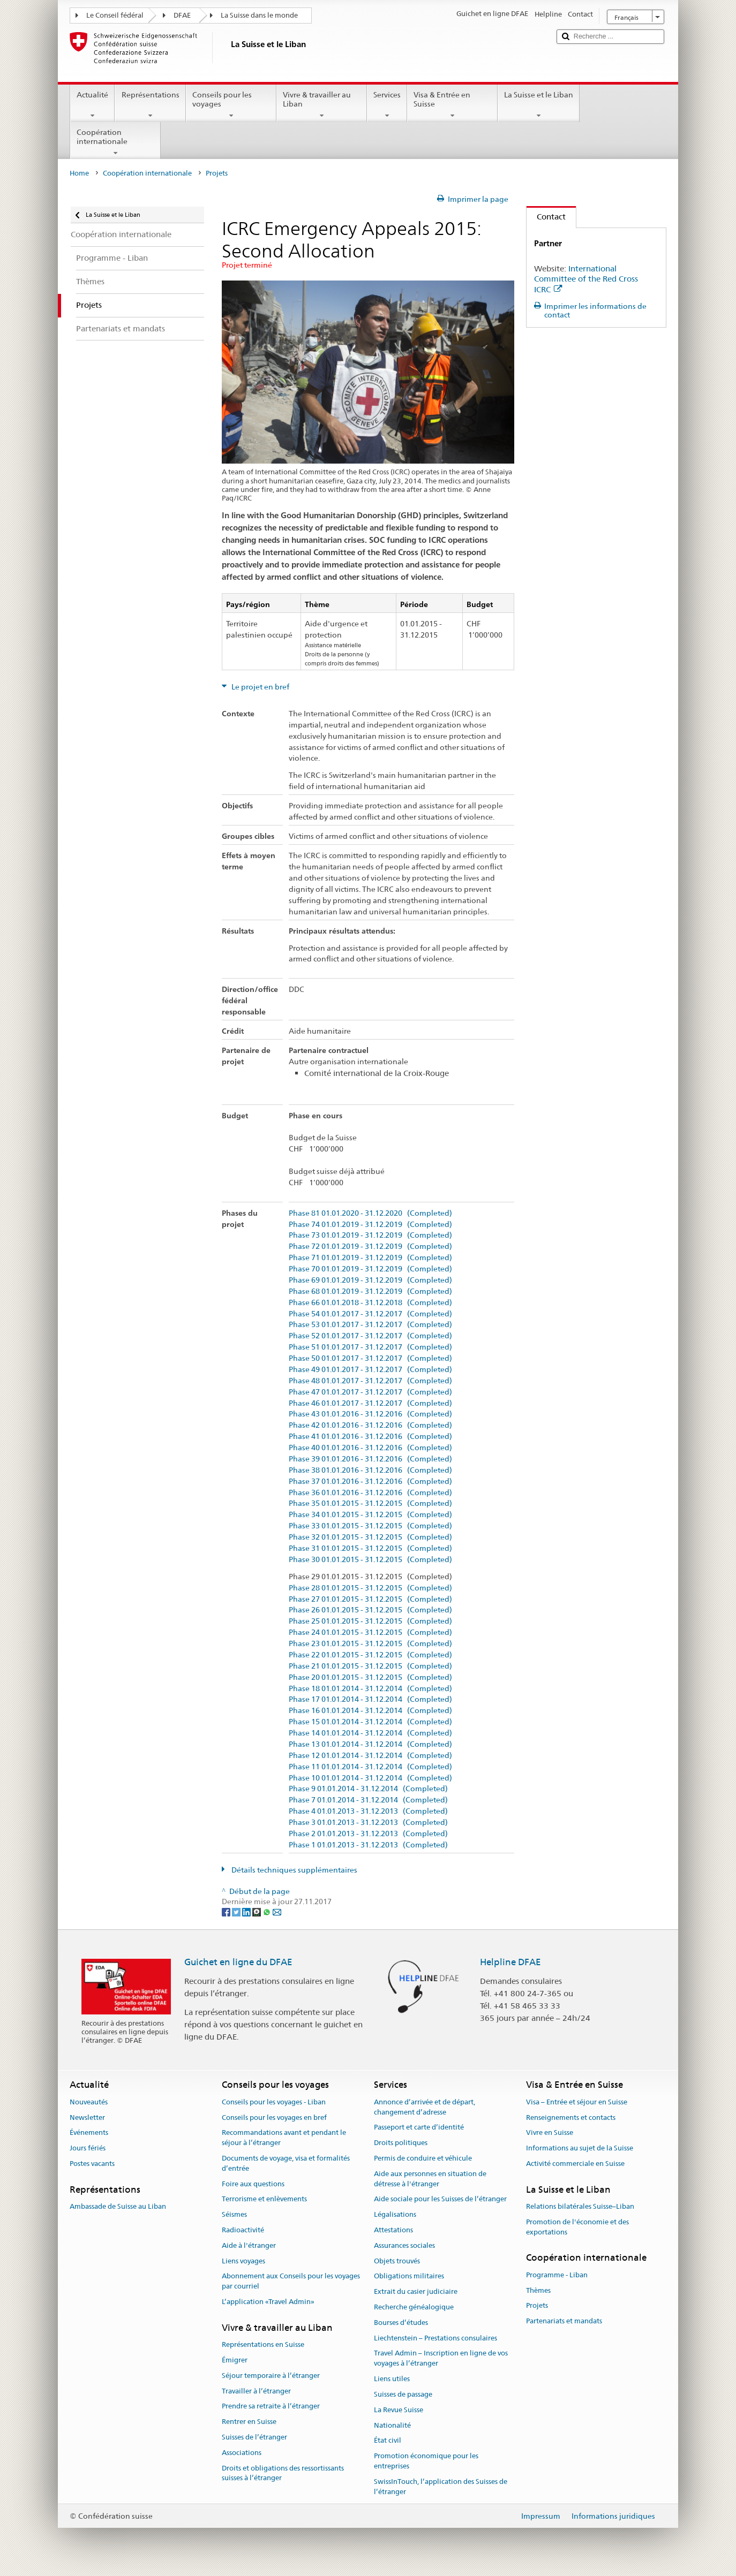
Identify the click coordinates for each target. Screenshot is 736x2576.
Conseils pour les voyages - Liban (274, 2102)
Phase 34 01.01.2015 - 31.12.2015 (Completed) (370, 1515)
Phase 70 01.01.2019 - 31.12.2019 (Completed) (370, 1269)
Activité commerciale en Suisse (575, 2164)
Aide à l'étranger (249, 2245)
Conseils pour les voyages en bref (274, 2117)
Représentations (150, 104)
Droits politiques (400, 2143)
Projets (537, 2306)
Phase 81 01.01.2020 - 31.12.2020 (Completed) (370, 1213)
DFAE (182, 15)
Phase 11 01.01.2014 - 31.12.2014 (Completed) (370, 1767)
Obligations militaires (409, 2276)
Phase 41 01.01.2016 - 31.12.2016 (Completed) (370, 1437)
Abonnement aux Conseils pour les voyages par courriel (291, 2281)
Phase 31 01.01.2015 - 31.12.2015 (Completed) (370, 1548)
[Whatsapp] (267, 1911)
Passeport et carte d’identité (419, 2128)
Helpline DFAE (510, 1962)
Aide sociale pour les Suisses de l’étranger (440, 2199)
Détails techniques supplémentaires (293, 1870)
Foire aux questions (253, 2184)
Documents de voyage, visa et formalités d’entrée (286, 2163)
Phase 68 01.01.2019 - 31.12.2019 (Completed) (370, 1291)
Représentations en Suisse (263, 2344)
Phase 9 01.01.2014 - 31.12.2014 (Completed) (368, 1789)
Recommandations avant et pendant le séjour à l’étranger (284, 2138)
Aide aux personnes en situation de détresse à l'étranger (430, 2179)
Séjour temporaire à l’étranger (271, 2376)
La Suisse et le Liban (538, 104)
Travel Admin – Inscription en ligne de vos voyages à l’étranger (441, 2359)
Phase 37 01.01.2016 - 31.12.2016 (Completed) (370, 1482)
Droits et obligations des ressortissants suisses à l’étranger (283, 2473)
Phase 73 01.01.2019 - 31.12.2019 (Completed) (370, 1235)
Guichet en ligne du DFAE (238, 1962)
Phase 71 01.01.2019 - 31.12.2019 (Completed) (370, 1258)
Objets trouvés (397, 2261)
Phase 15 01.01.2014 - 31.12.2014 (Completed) (370, 1722)
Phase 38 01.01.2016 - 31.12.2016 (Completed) (370, 1470)
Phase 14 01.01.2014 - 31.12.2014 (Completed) (370, 1733)
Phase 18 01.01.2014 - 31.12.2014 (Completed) (370, 1689)
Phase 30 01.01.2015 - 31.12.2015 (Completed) (370, 1560)
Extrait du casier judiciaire (415, 2291)
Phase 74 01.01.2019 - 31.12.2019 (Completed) (370, 1225)
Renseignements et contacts (570, 2117)
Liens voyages (243, 2261)
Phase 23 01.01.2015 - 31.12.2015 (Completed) (370, 1644)
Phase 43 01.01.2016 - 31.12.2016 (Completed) (370, 1414)
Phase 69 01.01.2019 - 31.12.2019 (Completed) (370, 1280)
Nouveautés (89, 2102)
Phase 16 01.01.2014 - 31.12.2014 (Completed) (370, 1711)
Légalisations (395, 2214)
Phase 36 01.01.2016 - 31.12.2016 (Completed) (370, 1493)
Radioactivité (243, 2230)
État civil (387, 2441)
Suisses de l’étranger (254, 2437)
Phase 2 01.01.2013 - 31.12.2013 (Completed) (368, 1834)
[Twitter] (237, 1911)
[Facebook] (227, 1911)
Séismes (234, 2214)
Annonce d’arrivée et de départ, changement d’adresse (424, 2107)
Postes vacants (92, 2164)
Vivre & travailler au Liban (321, 104)
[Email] (277, 1911)
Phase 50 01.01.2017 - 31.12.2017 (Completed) (370, 1358)
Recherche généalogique (414, 2307)
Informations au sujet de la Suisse (579, 2148)
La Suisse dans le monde (259, 15)
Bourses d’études (401, 2323)
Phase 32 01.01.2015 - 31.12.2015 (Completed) (370, 1537)
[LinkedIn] (247, 1911)
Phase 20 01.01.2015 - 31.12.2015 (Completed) (370, 1677)
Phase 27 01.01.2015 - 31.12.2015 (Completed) (370, 1599)
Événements (89, 2133)
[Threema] (257, 1911)
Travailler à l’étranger (256, 2391)
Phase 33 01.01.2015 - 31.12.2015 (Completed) (370, 1526)
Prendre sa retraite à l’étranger (271, 2407)
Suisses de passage (403, 2394)
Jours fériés (88, 2148)
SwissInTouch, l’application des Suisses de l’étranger (440, 2486)
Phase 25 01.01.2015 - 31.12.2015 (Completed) (370, 1621)
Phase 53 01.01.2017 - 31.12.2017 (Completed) (370, 1325)
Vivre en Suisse (549, 2133)
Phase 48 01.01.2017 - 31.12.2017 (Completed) (370, 1381)
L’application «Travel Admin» (268, 2302)
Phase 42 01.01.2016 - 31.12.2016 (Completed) (370, 1425)
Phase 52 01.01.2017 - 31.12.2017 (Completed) (370, 1336)
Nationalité (392, 2425)
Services (387, 104)
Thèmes (538, 2290)
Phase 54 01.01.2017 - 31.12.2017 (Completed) (370, 1314)
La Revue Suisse (398, 2410)
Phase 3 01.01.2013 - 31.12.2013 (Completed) (368, 1823)
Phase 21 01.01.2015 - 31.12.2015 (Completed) (370, 1666)
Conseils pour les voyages (231, 104)
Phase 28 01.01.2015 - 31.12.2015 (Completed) (370, 1588)
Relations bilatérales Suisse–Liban (580, 2206)
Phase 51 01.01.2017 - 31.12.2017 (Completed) (370, 1347)
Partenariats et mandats (564, 2321)
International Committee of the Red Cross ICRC (586, 279)
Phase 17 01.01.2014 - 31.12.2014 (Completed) (370, 1699)
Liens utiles (392, 2379)
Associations (241, 2453)
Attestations (393, 2230)
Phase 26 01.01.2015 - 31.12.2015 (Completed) (370, 1610)
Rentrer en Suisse (249, 2422)
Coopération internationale (115, 142)
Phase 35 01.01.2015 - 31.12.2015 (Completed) (370, 1503)
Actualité (92, 104)
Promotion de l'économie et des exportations (577, 2227)
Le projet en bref (259, 687)
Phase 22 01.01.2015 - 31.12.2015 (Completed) (370, 1655)
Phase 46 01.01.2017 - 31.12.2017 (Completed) (370, 1403)
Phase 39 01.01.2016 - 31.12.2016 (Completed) (370, 1459)
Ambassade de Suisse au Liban (118, 2206)
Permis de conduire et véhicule (423, 2158)
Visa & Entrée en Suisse (452, 104)
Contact (546, 216)
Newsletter (87, 2117)
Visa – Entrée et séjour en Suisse (576, 2102)
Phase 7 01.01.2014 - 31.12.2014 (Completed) (368, 1800)
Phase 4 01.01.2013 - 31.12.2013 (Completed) (368, 1811)
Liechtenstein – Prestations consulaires (435, 2338)
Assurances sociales (404, 2245)
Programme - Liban (557, 2275)
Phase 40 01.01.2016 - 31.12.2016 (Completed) (370, 1448)
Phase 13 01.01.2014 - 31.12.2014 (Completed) (370, 1744)
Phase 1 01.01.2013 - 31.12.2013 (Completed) (368, 1845)
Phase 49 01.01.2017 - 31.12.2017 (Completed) (370, 1370)
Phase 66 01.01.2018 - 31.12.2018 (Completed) (370, 1303)
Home (79, 173)
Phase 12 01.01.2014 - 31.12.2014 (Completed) (370, 1756)
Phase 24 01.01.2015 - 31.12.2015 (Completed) (370, 1632)
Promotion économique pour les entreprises (426, 2461)
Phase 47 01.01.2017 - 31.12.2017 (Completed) (370, 1392)
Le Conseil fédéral (115, 15)
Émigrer (234, 2360)
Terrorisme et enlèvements (264, 2199)
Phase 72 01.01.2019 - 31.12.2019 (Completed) (370, 1246)
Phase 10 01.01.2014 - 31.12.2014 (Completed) (370, 1778)
